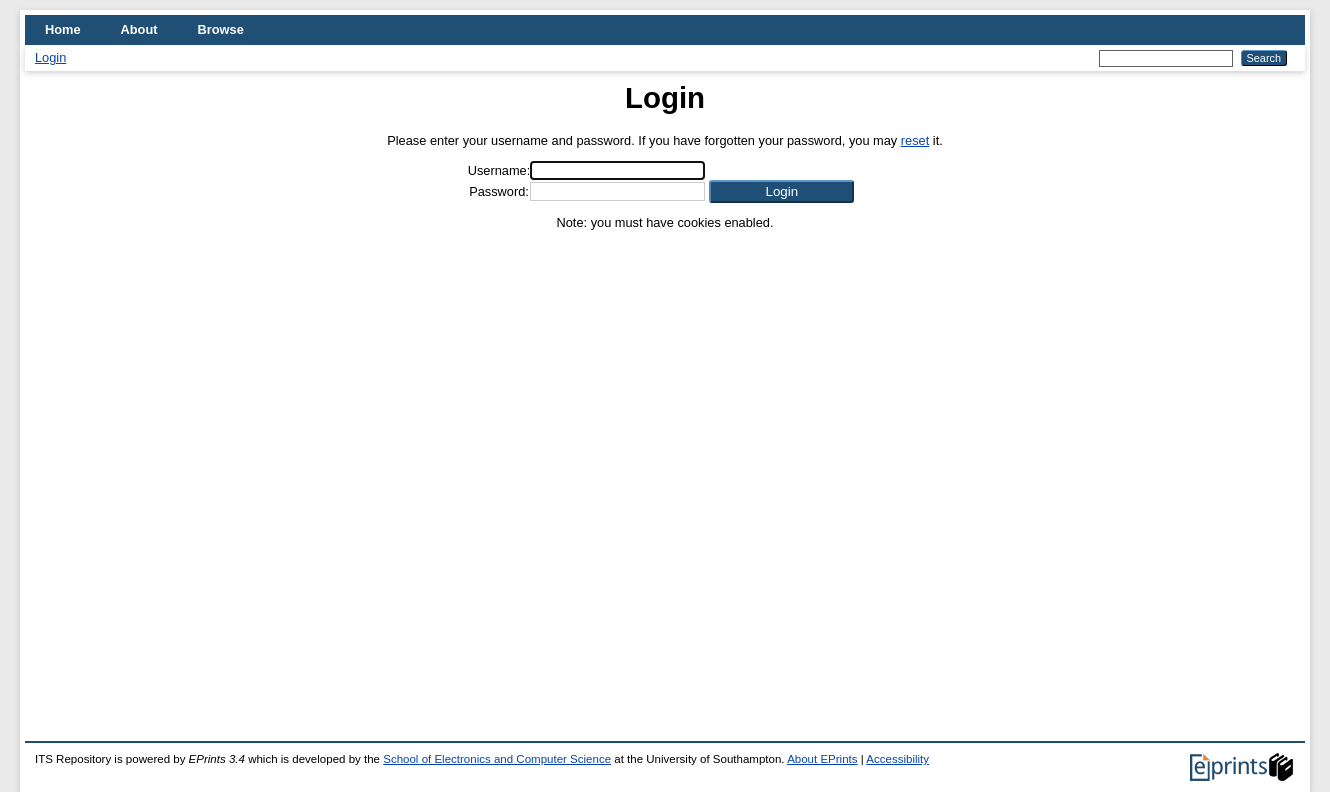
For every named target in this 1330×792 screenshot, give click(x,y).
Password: (499, 191)
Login (50, 57)
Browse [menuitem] (221, 29)
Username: (499, 170)
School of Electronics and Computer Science (497, 759)
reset (915, 140)
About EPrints (822, 759)
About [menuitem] (139, 29)
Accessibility (897, 759)
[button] (781, 191)
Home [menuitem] (63, 29)
